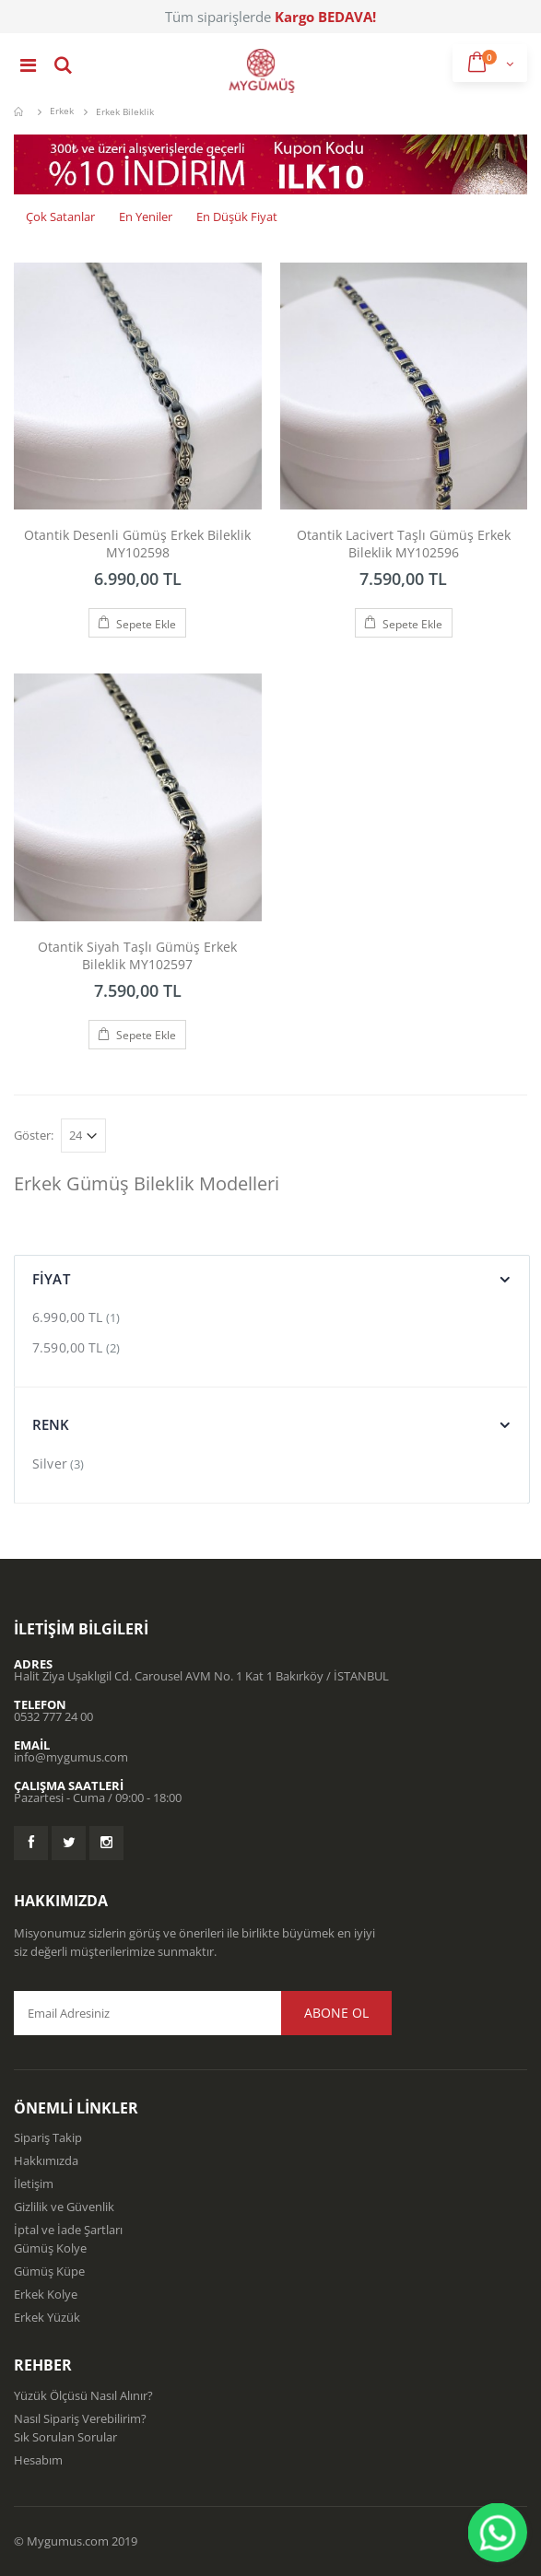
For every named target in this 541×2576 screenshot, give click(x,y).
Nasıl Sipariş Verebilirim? (80, 2418)
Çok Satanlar (60, 216)
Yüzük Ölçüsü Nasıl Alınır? (83, 2395)
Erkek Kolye (45, 2294)
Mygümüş (21, 111)
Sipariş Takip (48, 2137)
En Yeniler (145, 216)
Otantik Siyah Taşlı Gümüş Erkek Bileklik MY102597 (137, 955)
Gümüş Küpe (49, 2271)
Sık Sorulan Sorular (65, 2437)
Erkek (62, 111)
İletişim (33, 2183)
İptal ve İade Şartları (68, 2229)
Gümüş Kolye (50, 2248)
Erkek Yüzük (47, 2317)
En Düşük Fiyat (236, 216)
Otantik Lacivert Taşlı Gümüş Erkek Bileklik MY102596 (404, 543)
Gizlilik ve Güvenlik (64, 2206)
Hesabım (38, 2460)
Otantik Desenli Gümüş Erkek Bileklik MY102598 (137, 543)
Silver (49, 1463)
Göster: (33, 1136)
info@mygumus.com (71, 1757)
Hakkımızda (46, 2160)
